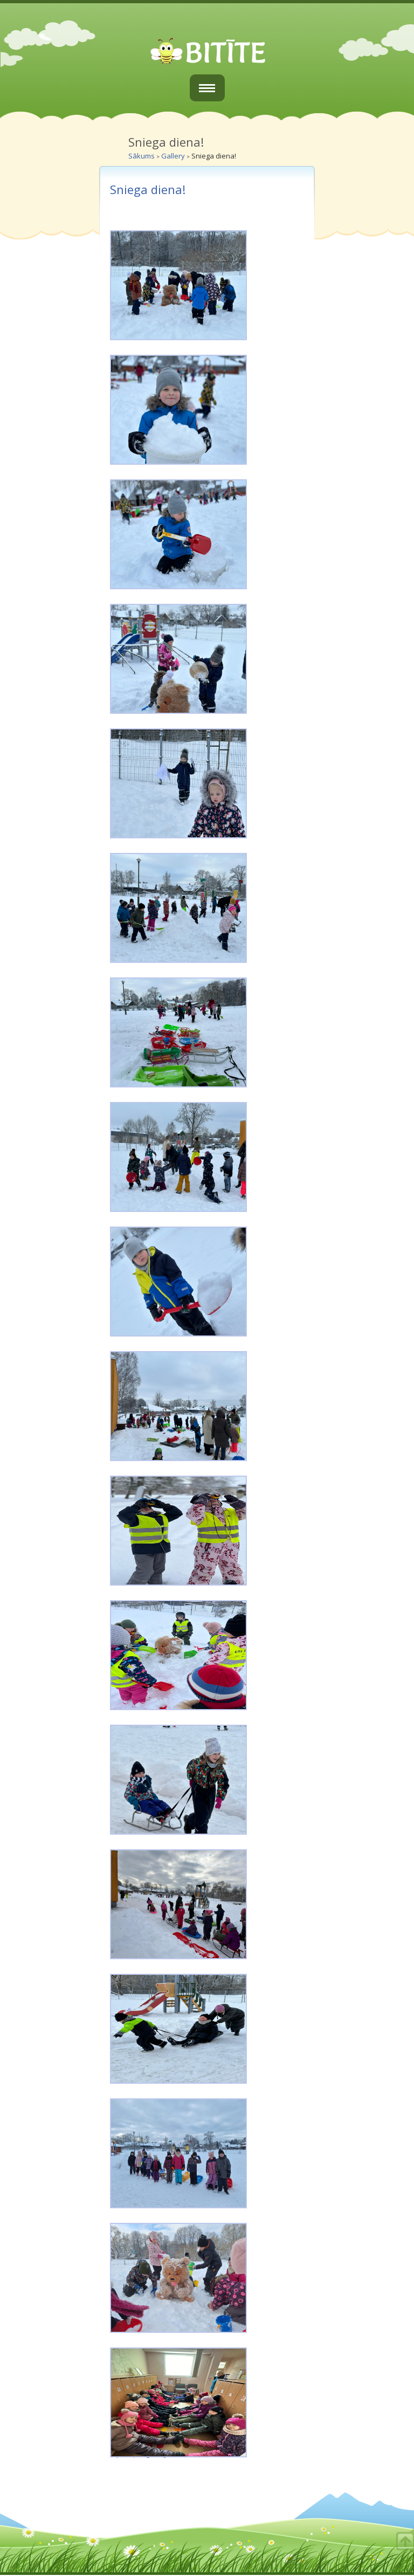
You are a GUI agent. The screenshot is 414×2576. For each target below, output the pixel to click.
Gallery (173, 156)
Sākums (141, 156)
